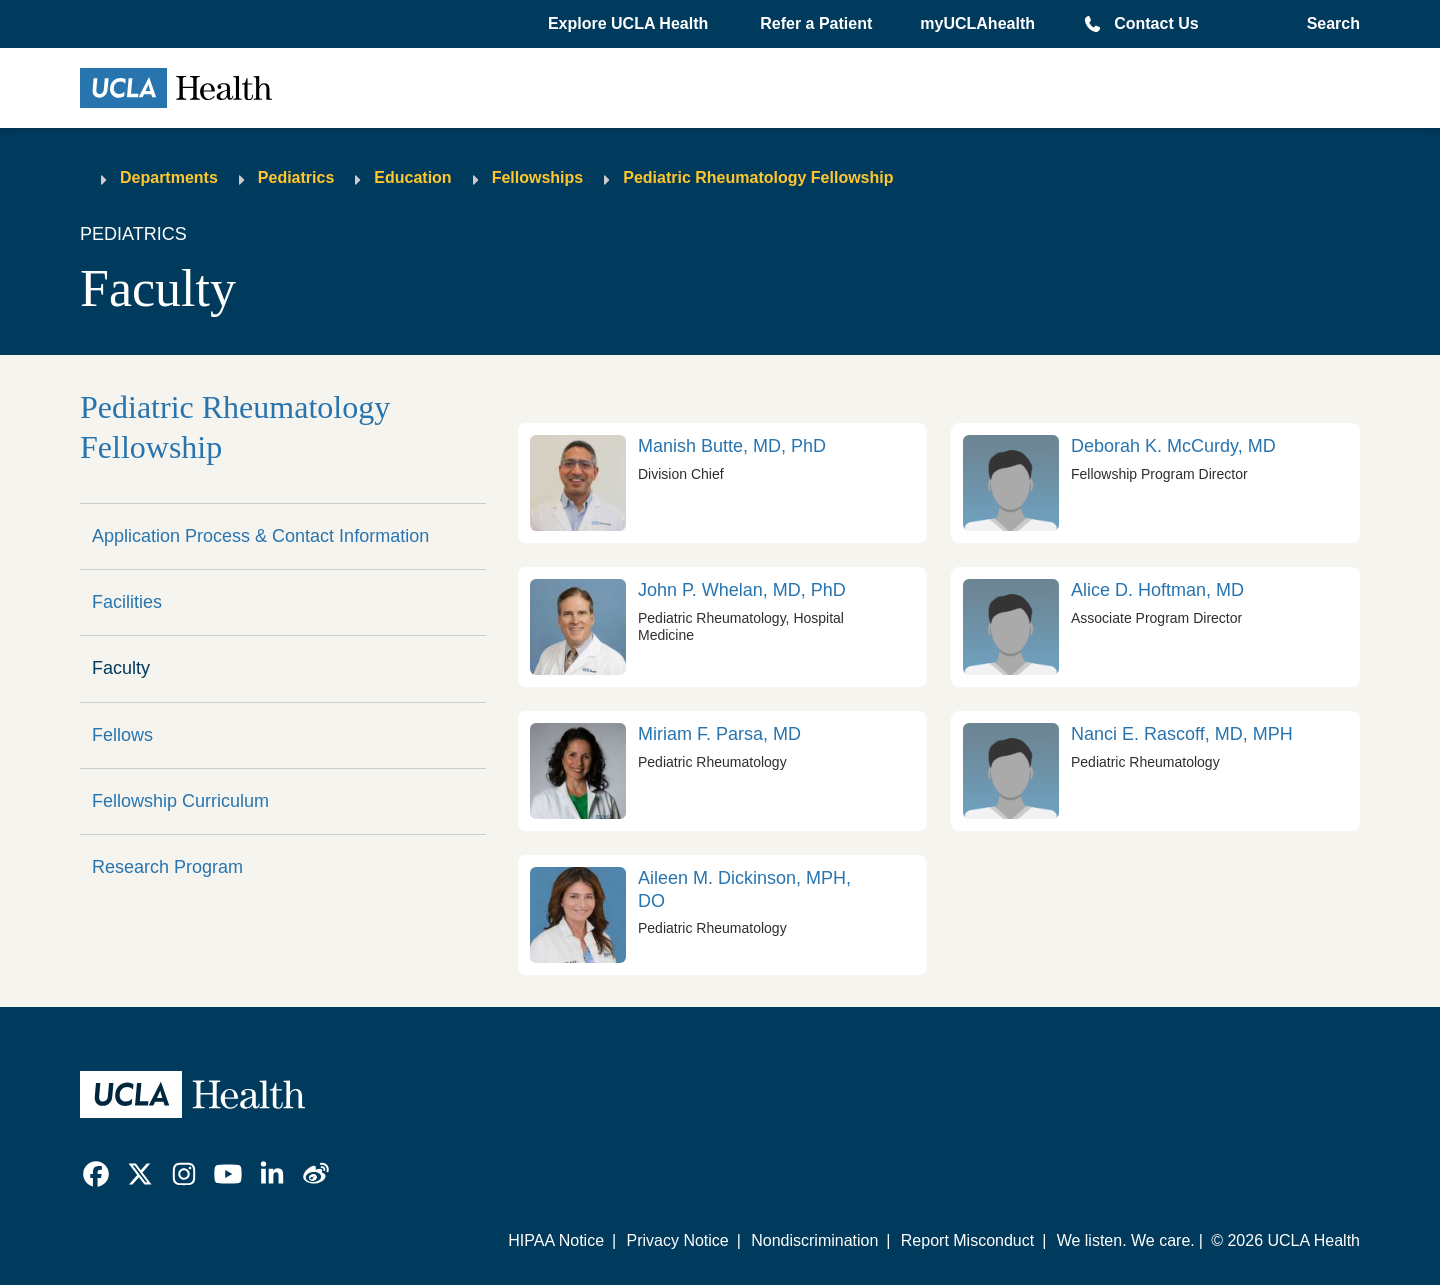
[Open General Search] (1327, 24)
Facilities (127, 602)
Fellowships (538, 177)
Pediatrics (296, 177)
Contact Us (1156, 23)
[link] (722, 483)
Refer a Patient (816, 23)
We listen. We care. (1126, 1240)
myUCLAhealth (977, 23)
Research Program (167, 867)
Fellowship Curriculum (180, 801)
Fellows (122, 735)
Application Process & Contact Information (260, 536)
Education (412, 177)
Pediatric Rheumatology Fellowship (758, 177)
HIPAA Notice (556, 1240)
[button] (630, 24)
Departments (169, 177)
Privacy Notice (677, 1240)
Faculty (121, 668)
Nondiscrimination (814, 1240)
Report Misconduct (967, 1240)
